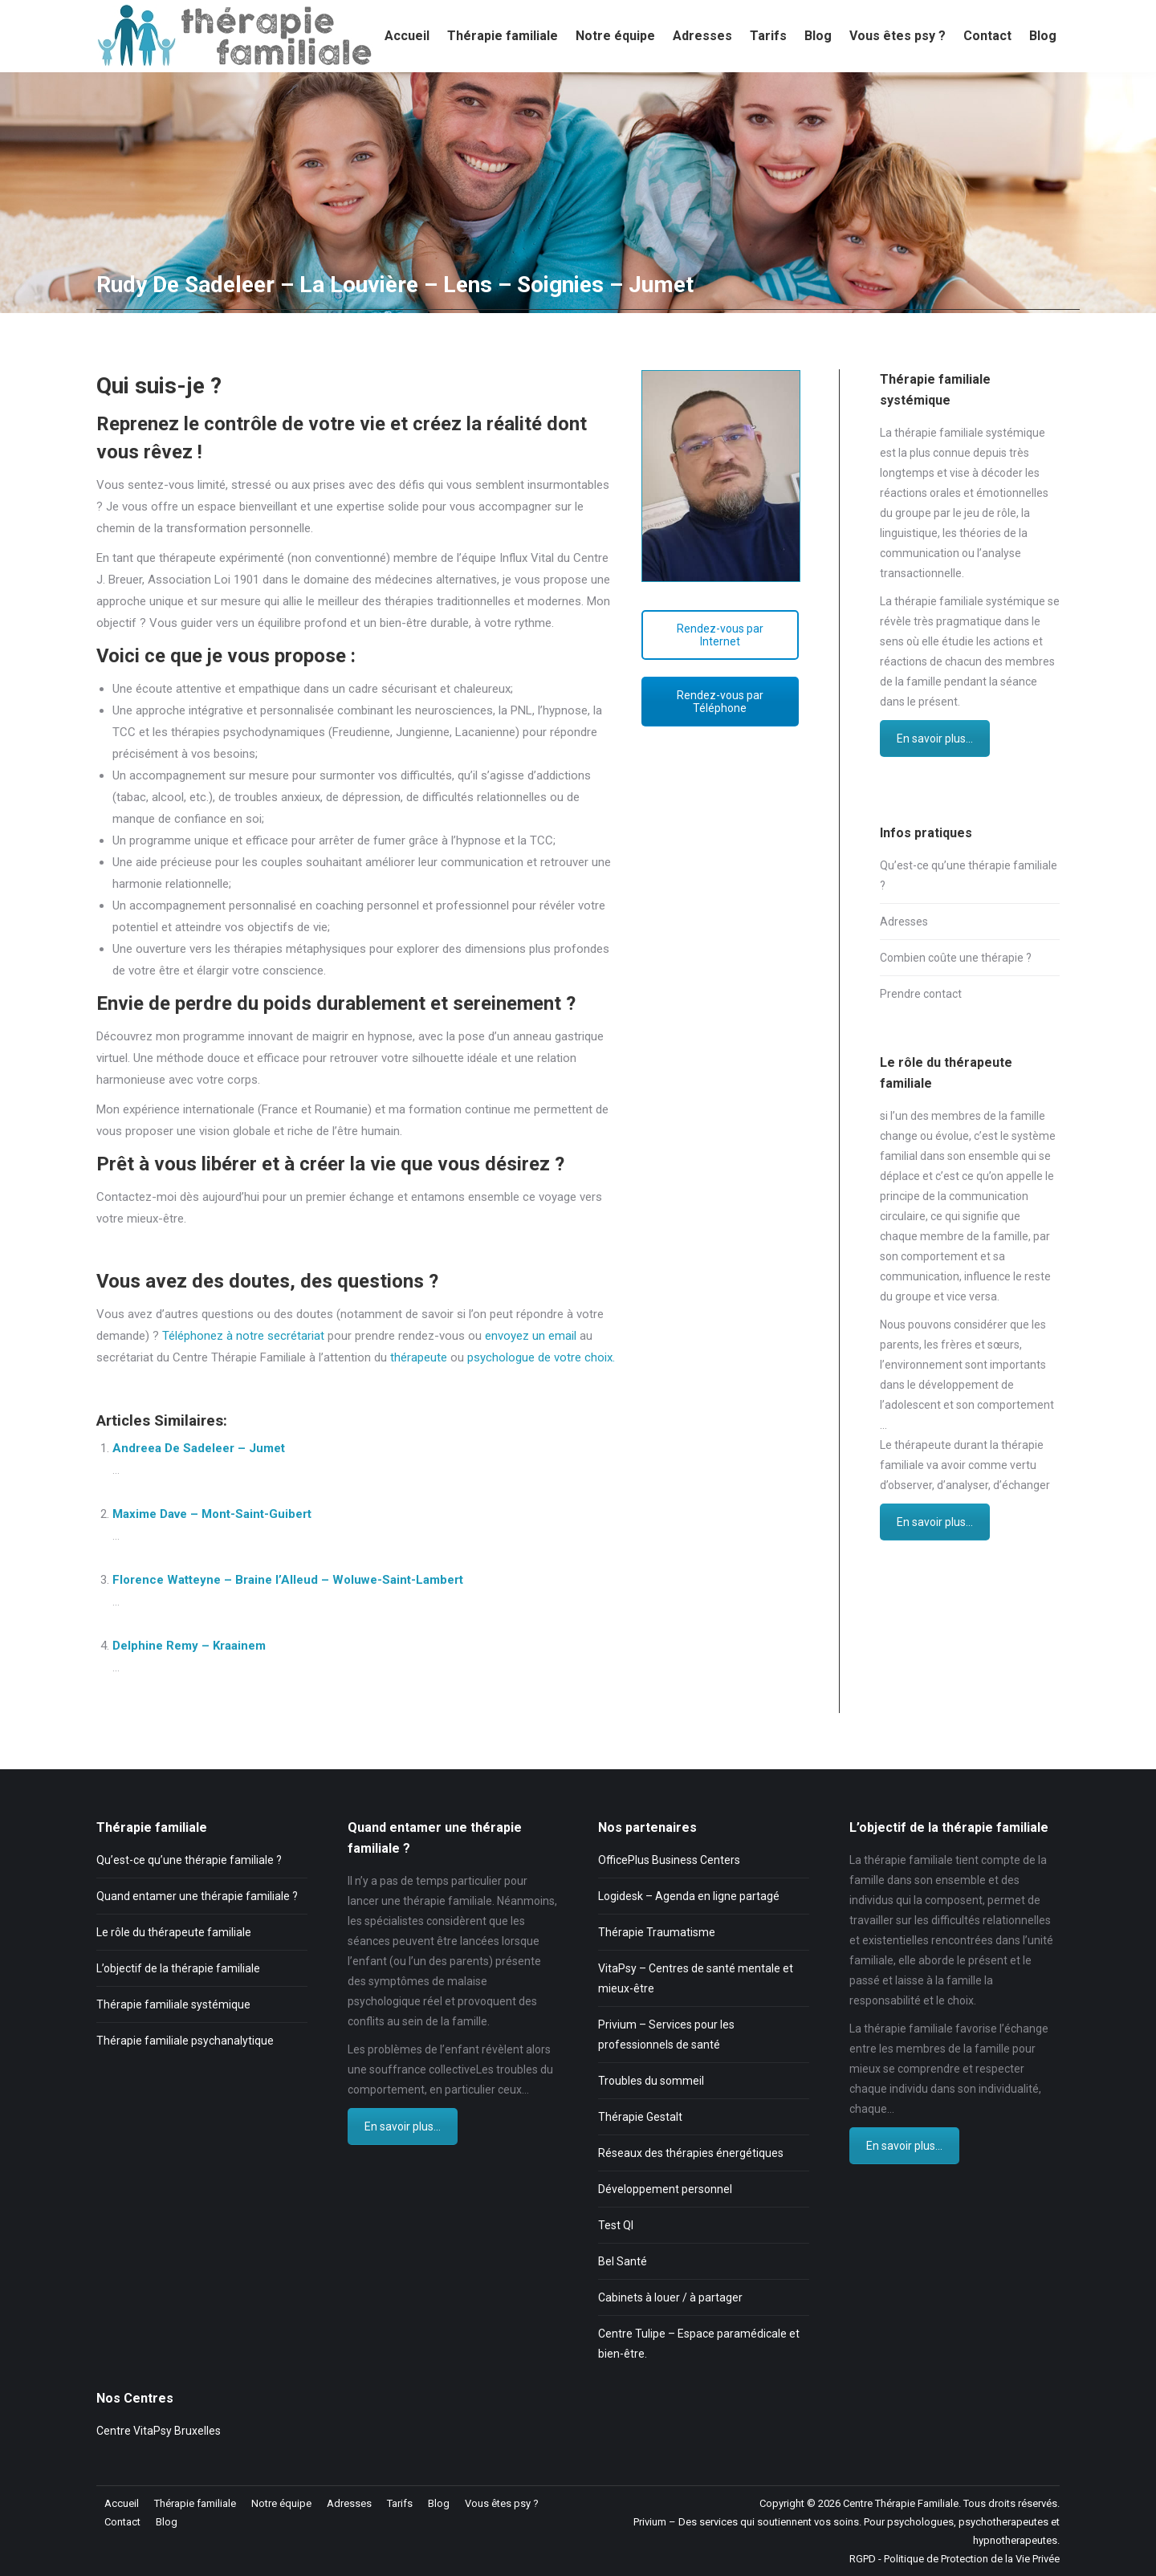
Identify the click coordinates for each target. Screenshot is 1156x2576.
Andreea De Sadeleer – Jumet (198, 1448)
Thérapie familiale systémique (173, 2004)
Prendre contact (921, 993)
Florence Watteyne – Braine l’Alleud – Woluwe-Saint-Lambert (287, 1580)
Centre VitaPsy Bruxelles (158, 2430)
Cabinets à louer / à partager (670, 2297)
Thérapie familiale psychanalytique (185, 2040)
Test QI (615, 2225)
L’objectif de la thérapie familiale (178, 1968)
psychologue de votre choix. (541, 1357)
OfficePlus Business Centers (669, 1860)
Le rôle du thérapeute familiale (173, 1932)
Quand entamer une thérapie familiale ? (197, 1896)
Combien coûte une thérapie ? (956, 957)
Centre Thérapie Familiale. (902, 2503)
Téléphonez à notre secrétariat (243, 1336)
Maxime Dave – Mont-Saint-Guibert (211, 1514)
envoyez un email (530, 1336)
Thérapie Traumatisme (656, 1932)
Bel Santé (622, 2261)
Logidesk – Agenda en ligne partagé (688, 1896)
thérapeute (420, 1357)
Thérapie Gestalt (640, 2116)
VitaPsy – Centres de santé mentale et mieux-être (695, 1978)
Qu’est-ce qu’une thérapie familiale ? (968, 875)
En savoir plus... (935, 738)
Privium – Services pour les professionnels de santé (666, 2034)
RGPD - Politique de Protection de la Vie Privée (954, 2559)
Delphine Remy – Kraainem (189, 1645)
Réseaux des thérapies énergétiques (691, 2153)
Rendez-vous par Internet (720, 635)
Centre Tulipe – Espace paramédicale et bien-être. (699, 2343)
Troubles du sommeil (651, 2080)
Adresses (904, 921)
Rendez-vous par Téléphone (720, 701)
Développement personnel (665, 2189)
